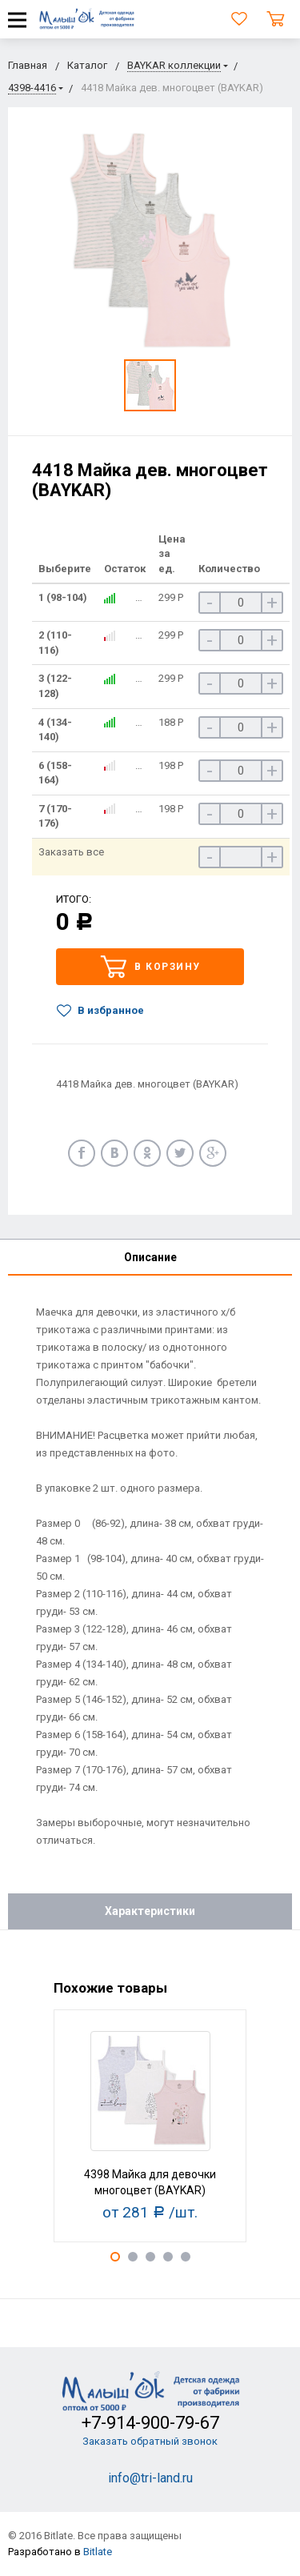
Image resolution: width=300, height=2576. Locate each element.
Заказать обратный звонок (150, 2441)
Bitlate (97, 2552)
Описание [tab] (150, 1257)
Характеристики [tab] (150, 1911)
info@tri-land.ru (150, 2478)
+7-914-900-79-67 (150, 2423)
